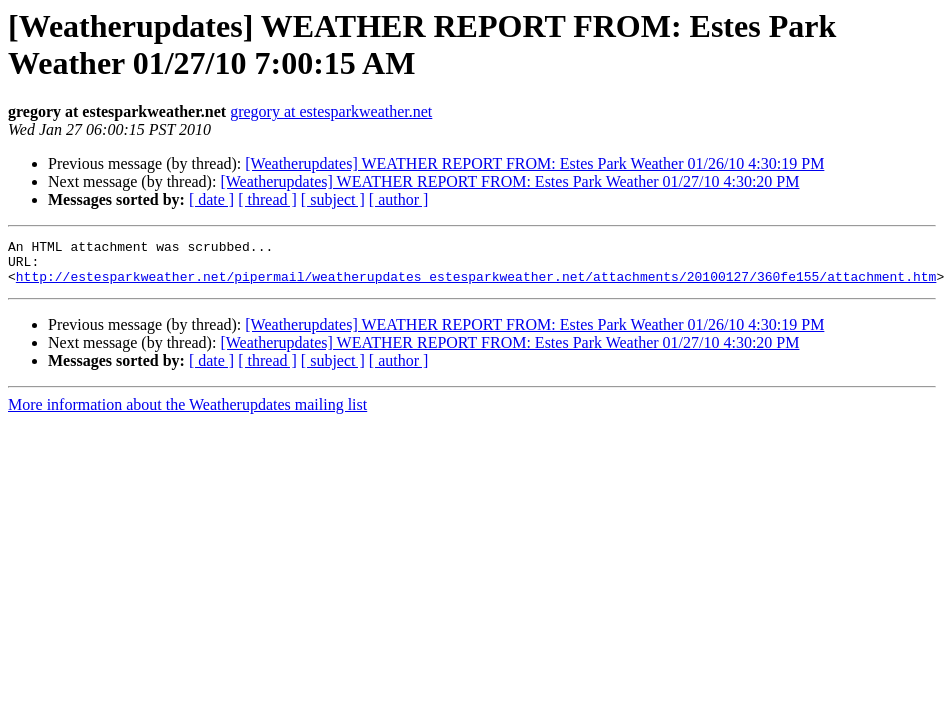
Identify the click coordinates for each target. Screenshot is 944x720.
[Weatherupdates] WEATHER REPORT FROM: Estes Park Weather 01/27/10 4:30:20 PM (509, 181)
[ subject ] (333, 199)
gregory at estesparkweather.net (331, 111)
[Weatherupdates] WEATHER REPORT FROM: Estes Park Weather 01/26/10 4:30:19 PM (534, 163)
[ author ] (399, 199)
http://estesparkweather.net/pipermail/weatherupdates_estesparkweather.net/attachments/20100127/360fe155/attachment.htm (476, 285)
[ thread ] (267, 199)
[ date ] (211, 199)
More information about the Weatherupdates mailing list (187, 413)
